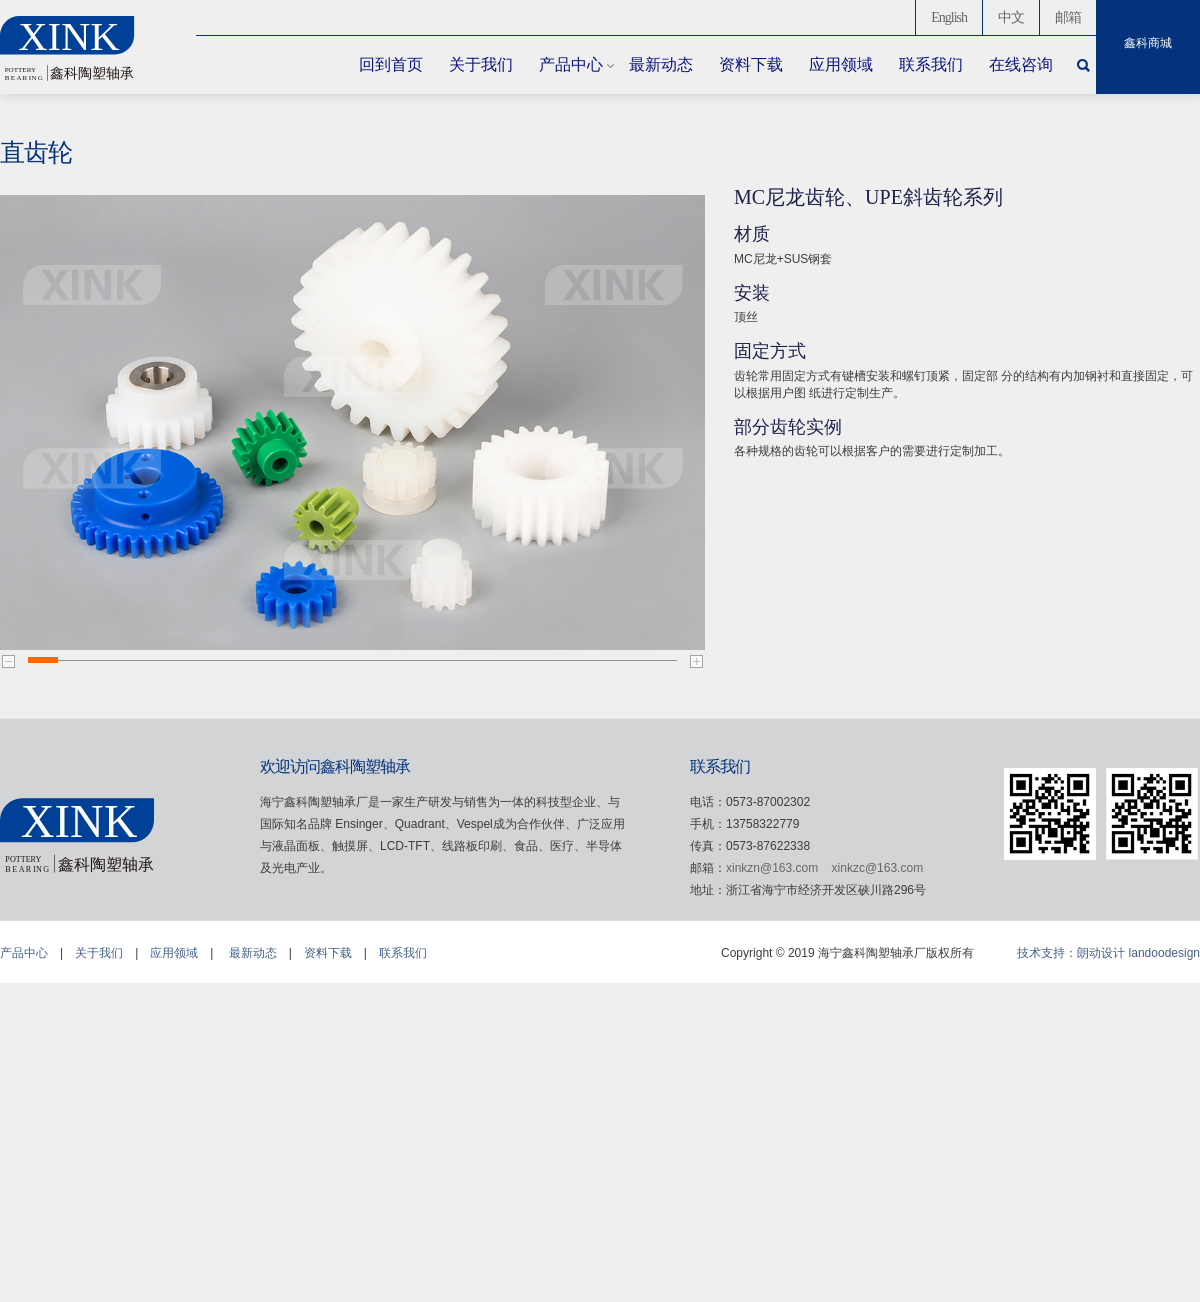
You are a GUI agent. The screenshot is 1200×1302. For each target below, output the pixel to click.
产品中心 (571, 64)
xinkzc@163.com (878, 868)
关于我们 (481, 64)
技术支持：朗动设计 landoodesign (1108, 953)
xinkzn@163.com (772, 868)
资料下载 (751, 64)
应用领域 (841, 64)
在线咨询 (1021, 64)
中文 (1011, 17)
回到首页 (391, 64)
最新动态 (661, 64)
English (949, 17)
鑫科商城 (1148, 43)
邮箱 (1068, 17)
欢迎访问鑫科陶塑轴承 (335, 766)
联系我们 (931, 64)
